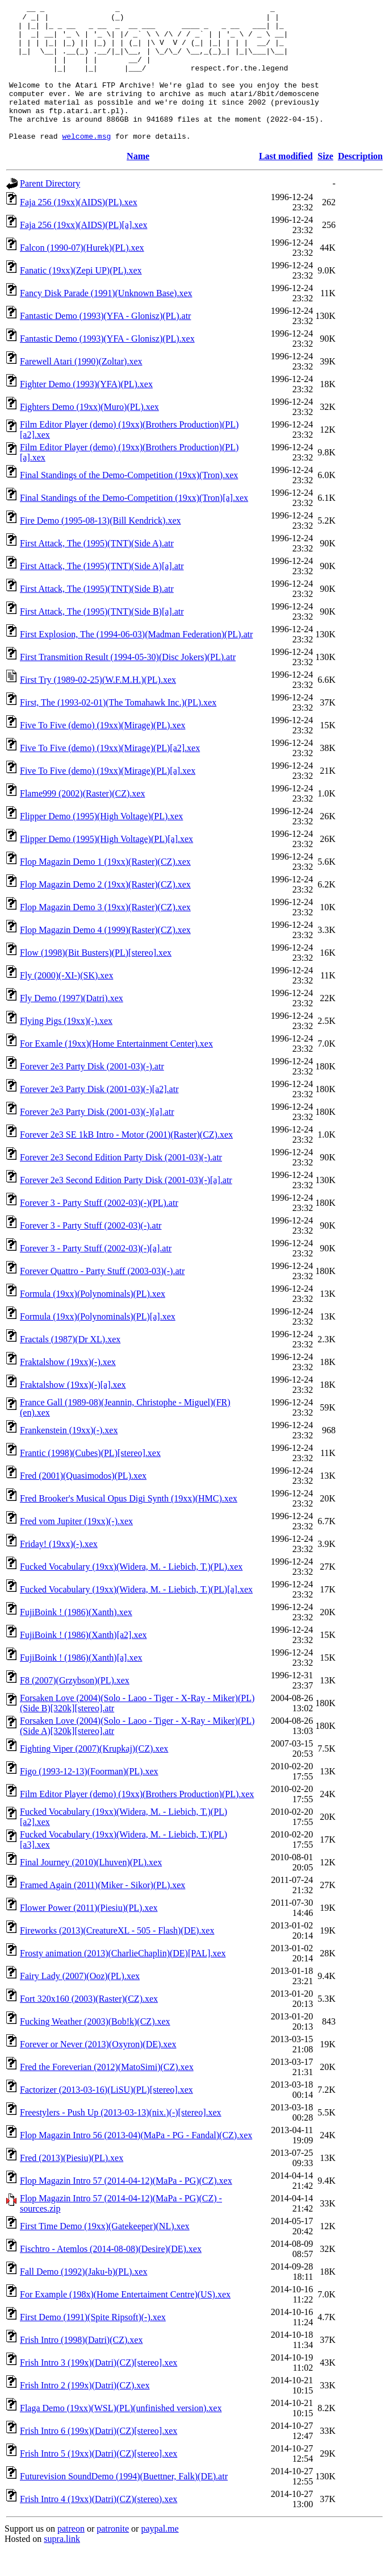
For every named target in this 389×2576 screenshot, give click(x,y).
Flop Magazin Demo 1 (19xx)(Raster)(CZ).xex (105, 889)
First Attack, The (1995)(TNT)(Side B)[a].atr (102, 639)
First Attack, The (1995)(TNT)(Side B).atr (97, 616)
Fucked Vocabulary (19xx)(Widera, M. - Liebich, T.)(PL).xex (131, 1594)
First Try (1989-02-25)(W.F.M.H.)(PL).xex (98, 707)
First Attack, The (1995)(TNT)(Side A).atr (97, 570)
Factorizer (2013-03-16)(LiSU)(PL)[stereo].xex (106, 2117)
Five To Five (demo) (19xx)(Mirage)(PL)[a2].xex (110, 775)
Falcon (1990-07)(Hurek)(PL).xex (82, 275)
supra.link (62, 2566)
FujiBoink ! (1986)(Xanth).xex (76, 1639)
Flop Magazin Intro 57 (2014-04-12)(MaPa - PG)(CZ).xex (126, 2208)
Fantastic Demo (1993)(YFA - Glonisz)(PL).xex (107, 366)
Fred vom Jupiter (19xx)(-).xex (76, 1548)
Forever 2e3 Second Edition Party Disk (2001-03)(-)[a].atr (126, 1207)
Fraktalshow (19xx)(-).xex (68, 1389)
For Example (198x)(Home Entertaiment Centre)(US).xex (125, 2321)
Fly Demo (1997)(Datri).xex (71, 1025)
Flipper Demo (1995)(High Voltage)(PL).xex (101, 843)
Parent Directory (50, 210)
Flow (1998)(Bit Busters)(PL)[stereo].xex (96, 980)
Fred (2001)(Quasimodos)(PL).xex (83, 1503)
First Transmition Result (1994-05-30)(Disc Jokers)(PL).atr (128, 684)
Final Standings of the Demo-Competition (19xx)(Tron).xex (129, 502)
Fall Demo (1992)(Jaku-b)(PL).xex (83, 2299)
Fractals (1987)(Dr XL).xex (70, 1366)
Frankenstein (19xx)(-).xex (69, 1457)
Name (138, 183)
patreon (71, 2556)
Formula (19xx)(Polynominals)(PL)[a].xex (97, 1344)
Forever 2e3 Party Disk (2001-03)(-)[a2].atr (99, 1116)
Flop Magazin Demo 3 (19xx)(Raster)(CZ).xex (105, 934)
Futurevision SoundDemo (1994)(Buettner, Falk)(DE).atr (124, 2503)
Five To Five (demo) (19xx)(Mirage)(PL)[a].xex (107, 798)
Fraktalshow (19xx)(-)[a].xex (73, 1412)
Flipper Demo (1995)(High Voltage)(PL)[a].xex (106, 866)
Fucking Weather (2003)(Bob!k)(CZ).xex (95, 2049)
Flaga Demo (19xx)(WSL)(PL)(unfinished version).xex (120, 2435)
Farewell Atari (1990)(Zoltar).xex (81, 388)
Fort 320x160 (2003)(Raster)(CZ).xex (89, 2026)
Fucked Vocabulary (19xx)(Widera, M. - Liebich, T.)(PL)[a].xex (136, 1616)
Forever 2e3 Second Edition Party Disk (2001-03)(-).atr (121, 1184)
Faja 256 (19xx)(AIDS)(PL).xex (78, 229)
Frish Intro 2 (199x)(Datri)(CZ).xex (84, 2412)
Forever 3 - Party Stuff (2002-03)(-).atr (90, 1253)
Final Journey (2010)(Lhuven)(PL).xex (91, 1889)
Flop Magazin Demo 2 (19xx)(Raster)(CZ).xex (105, 911)
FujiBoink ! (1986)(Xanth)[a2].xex (83, 1662)
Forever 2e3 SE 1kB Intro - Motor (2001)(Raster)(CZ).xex (126, 1162)
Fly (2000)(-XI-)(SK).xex (66, 1002)
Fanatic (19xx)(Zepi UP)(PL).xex (81, 297)
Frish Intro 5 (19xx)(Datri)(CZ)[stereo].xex (98, 2481)
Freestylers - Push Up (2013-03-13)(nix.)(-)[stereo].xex (120, 2139)
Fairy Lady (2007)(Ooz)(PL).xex (80, 2003)
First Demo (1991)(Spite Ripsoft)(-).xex (93, 2344)
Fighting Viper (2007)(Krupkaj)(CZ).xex (94, 1776)
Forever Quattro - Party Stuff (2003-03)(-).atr (102, 1298)
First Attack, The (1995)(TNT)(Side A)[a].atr (102, 593)
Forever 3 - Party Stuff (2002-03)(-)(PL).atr (99, 1230)
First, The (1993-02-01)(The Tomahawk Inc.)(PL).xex (118, 730)
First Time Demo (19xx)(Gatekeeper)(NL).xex (105, 2253)
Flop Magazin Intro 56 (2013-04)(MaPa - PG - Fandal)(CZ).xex (136, 2162)
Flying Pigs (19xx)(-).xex (66, 1048)
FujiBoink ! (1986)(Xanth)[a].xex (81, 1685)
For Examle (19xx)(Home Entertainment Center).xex (116, 1071)
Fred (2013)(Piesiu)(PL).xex (71, 2185)
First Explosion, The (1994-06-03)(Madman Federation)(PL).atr (136, 661)
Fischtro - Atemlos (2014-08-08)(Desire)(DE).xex (111, 2276)
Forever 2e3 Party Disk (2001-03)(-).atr (92, 1093)
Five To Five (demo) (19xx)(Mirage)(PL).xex (102, 752)
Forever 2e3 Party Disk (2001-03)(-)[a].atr (97, 1139)
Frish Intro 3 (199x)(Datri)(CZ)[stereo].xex (98, 2390)
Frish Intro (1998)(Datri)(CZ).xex (81, 2367)
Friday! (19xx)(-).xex (59, 1571)
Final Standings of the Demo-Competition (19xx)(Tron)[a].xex (134, 525)
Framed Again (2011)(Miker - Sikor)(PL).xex (102, 1912)
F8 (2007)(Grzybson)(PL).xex (74, 1707)
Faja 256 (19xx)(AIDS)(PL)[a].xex (83, 252)
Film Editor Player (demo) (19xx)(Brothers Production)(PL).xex (137, 1821)
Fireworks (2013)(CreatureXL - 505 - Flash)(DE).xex (117, 1958)
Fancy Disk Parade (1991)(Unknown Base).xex (106, 320)
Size (325, 183)
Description (360, 183)
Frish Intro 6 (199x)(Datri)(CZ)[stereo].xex (98, 2458)
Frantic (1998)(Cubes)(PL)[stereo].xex (90, 1480)
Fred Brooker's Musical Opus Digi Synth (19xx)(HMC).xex (128, 1525)
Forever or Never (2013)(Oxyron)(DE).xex (98, 2071)
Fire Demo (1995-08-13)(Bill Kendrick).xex (100, 548)
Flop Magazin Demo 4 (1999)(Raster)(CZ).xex (105, 957)
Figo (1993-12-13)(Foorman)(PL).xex (89, 1798)
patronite (113, 2556)
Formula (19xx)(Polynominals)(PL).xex (92, 1321)
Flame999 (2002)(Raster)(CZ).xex (82, 821)
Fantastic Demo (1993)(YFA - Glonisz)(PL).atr (105, 343)
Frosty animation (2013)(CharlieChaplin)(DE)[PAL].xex (122, 1980)
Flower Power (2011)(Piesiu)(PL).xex (88, 1935)
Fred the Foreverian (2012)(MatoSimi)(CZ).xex (107, 2094)
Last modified (286, 183)
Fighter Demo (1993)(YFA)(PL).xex (86, 411)
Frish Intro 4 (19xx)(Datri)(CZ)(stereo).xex (98, 2526)
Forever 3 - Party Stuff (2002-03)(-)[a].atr (96, 1275)
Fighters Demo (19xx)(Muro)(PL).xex (89, 434)
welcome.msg (86, 163)
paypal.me (159, 2556)
